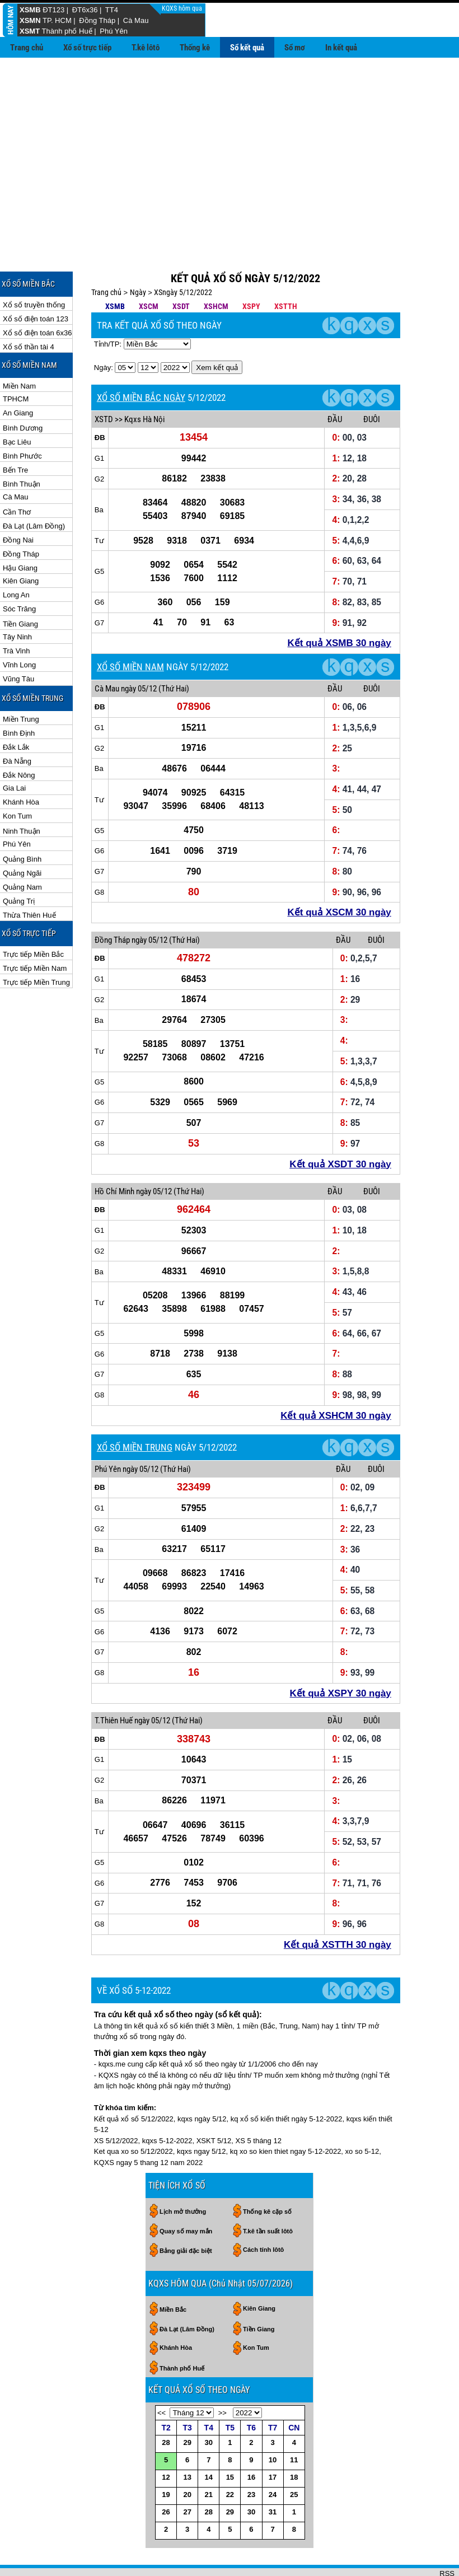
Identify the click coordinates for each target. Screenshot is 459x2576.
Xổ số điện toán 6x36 (37, 296)
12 (166, 2441)
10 (273, 2423)
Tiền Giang (20, 587)
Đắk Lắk (16, 711)
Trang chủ (26, 48)
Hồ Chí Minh (114, 1155)
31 (273, 2475)
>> (222, 2376)
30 (209, 2406)
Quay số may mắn (186, 2194)
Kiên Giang (21, 544)
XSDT (181, 269)
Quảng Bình (22, 823)
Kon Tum (17, 779)
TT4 (111, 10)
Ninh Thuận (21, 795)
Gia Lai (14, 751)
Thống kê (195, 48)
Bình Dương (23, 391)
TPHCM (16, 362)
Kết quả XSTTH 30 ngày (337, 1908)
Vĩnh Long (19, 628)
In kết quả (341, 48)
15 (230, 2441)
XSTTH (285, 269)
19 (166, 2458)
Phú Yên (114, 31)
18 (294, 2441)
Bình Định (19, 697)
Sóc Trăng (19, 572)
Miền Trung (21, 683)
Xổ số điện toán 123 (35, 282)
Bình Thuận (21, 447)
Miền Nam (19, 349)
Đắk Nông (19, 739)
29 (187, 2406)
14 (209, 2441)
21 (209, 2458)
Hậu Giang (20, 531)
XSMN (30, 20)
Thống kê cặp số (267, 2175)
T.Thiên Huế (114, 1684)
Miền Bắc (173, 2273)
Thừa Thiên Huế (29, 879)
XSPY (251, 269)
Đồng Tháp (97, 20)
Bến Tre (15, 433)
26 (166, 2475)
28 (166, 2406)
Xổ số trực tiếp (87, 48)
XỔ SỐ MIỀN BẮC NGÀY (141, 361)
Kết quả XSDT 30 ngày (340, 1128)
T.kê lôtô (146, 48)
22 (230, 2458)
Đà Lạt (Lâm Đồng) (34, 489)
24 (273, 2458)
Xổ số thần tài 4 (28, 310)
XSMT (30, 31)
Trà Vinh (16, 614)
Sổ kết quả (247, 48)
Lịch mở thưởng (183, 2175)
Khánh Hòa (21, 765)
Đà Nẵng (17, 725)
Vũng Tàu (18, 642)
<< (161, 2376)
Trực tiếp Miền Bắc (33, 918)
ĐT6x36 (85, 10)
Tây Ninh (17, 600)
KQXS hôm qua (183, 8)
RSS (447, 2537)
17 (273, 2441)
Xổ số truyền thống (34, 268)
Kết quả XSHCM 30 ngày (335, 1379)
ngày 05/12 (139, 652)
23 (251, 2458)
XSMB (30, 10)
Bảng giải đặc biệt (186, 2214)
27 (187, 2475)
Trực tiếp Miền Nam (35, 932)
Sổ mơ (294, 48)
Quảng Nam (22, 851)
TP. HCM (57, 20)
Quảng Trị (19, 865)
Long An (16, 558)
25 (294, 2458)
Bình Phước (22, 419)
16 (251, 2441)
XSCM (148, 269)
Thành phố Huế (67, 31)
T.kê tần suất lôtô (268, 2194)
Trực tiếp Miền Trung (36, 946)
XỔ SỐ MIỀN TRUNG (134, 1410)
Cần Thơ (17, 475)
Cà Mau (136, 20)
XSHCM (216, 269)
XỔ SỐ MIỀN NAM (130, 630)
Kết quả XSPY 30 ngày (340, 1657)
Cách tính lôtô (263, 2213)
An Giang (18, 376)
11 (294, 2423)
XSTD (104, 383)
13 (187, 2441)
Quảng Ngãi (22, 837)
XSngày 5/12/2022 (183, 255)
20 (187, 2458)
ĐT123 (53, 10)
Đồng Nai (18, 503)
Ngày (138, 255)
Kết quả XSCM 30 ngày (339, 876)
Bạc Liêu (17, 405)
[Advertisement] (229, 141)
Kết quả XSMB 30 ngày (339, 606)
